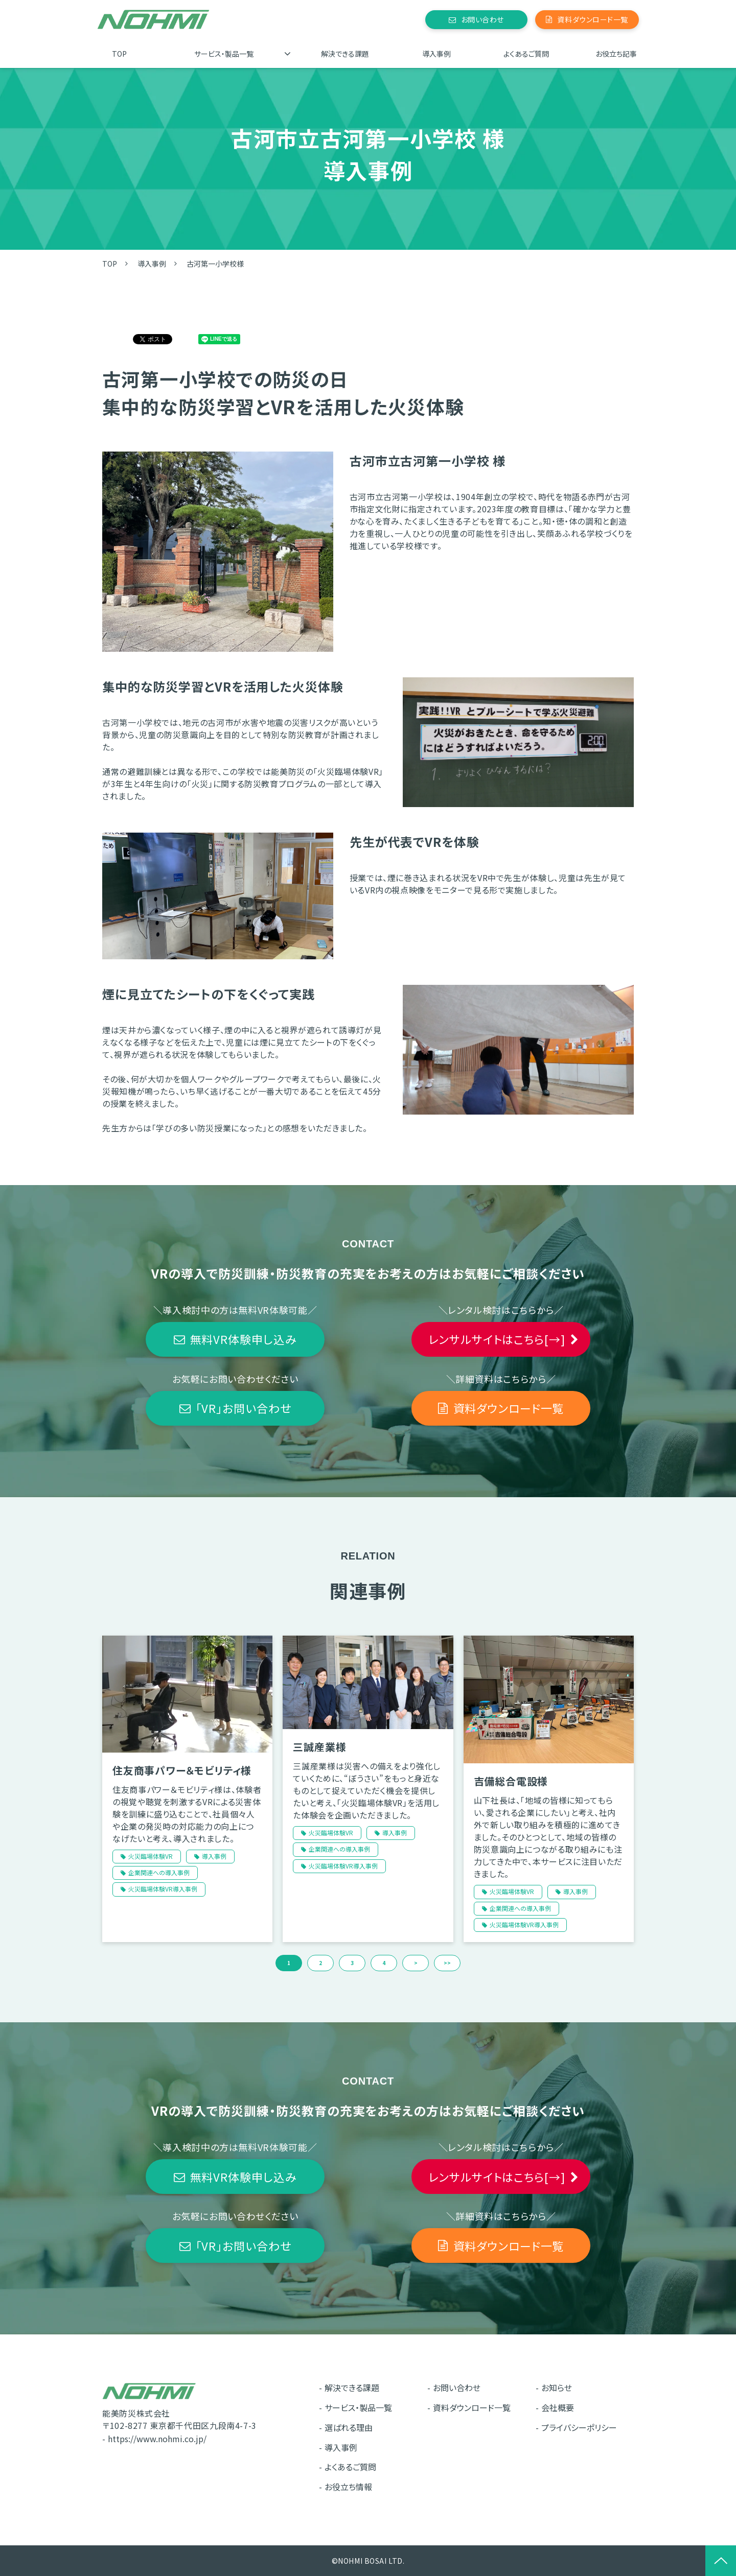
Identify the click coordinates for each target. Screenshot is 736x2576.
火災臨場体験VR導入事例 (162, 1888)
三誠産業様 (319, 1746)
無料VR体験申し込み (243, 1339)
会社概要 (557, 2407)
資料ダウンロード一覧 (592, 19)
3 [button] (352, 1963)
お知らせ (556, 2387)
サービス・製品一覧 (224, 54)
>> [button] (447, 1963)
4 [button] (383, 1963)
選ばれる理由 (349, 2427)
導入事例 (436, 54)
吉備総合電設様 (511, 1781)
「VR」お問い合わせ (243, 1408)
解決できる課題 (345, 54)
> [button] (416, 1963)
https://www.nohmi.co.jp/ (157, 2438)
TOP (119, 54)
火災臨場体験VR (150, 1856)
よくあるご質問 (526, 54)
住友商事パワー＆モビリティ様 (181, 1770)
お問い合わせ (482, 19)
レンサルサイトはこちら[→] (496, 1339)
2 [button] (320, 1963)
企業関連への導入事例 (159, 1872)
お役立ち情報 (348, 2486)
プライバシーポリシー (579, 2427)
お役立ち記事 (616, 54)
